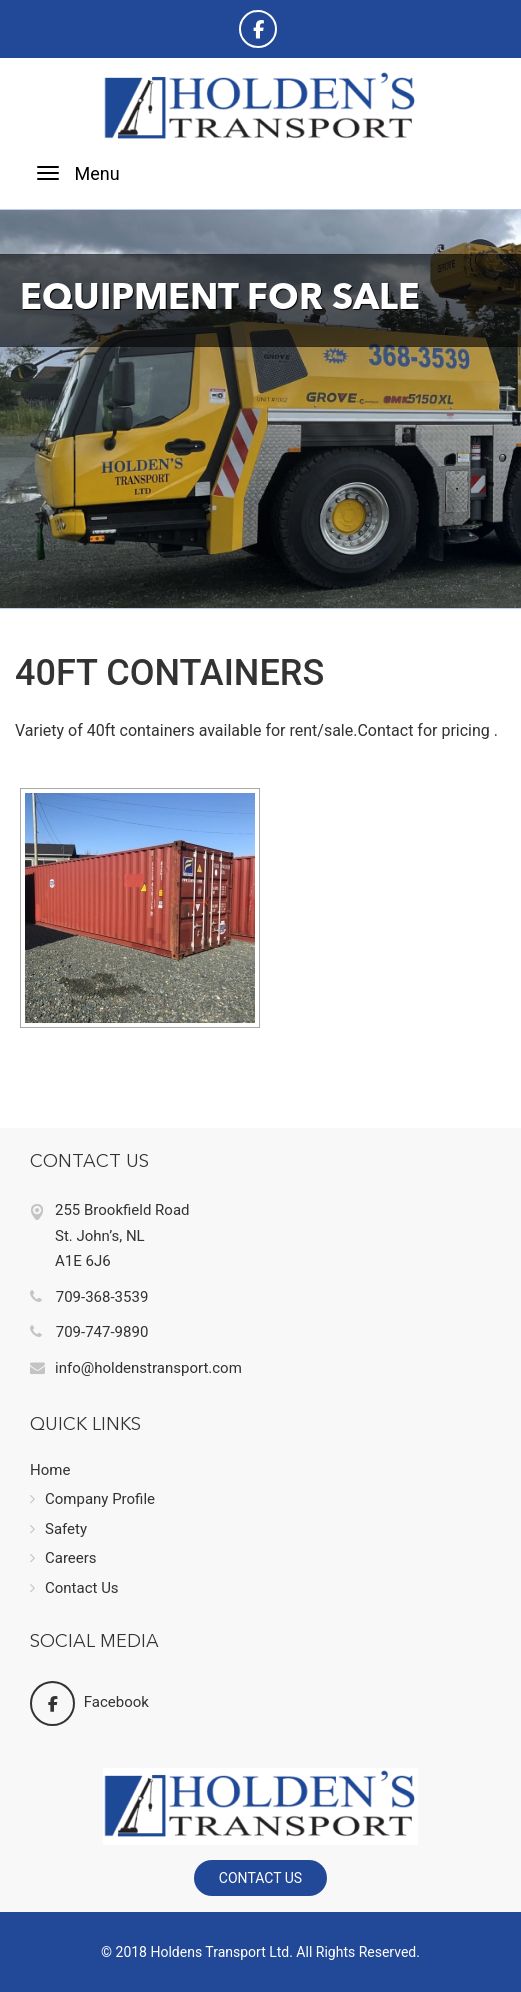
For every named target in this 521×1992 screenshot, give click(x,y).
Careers (63, 1558)
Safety (58, 1529)
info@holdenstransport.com (136, 1368)
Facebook (89, 1703)
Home (50, 1470)
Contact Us (74, 1588)
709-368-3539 (89, 1297)
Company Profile (92, 1499)
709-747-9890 (89, 1332)
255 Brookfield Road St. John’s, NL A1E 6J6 (122, 1235)
